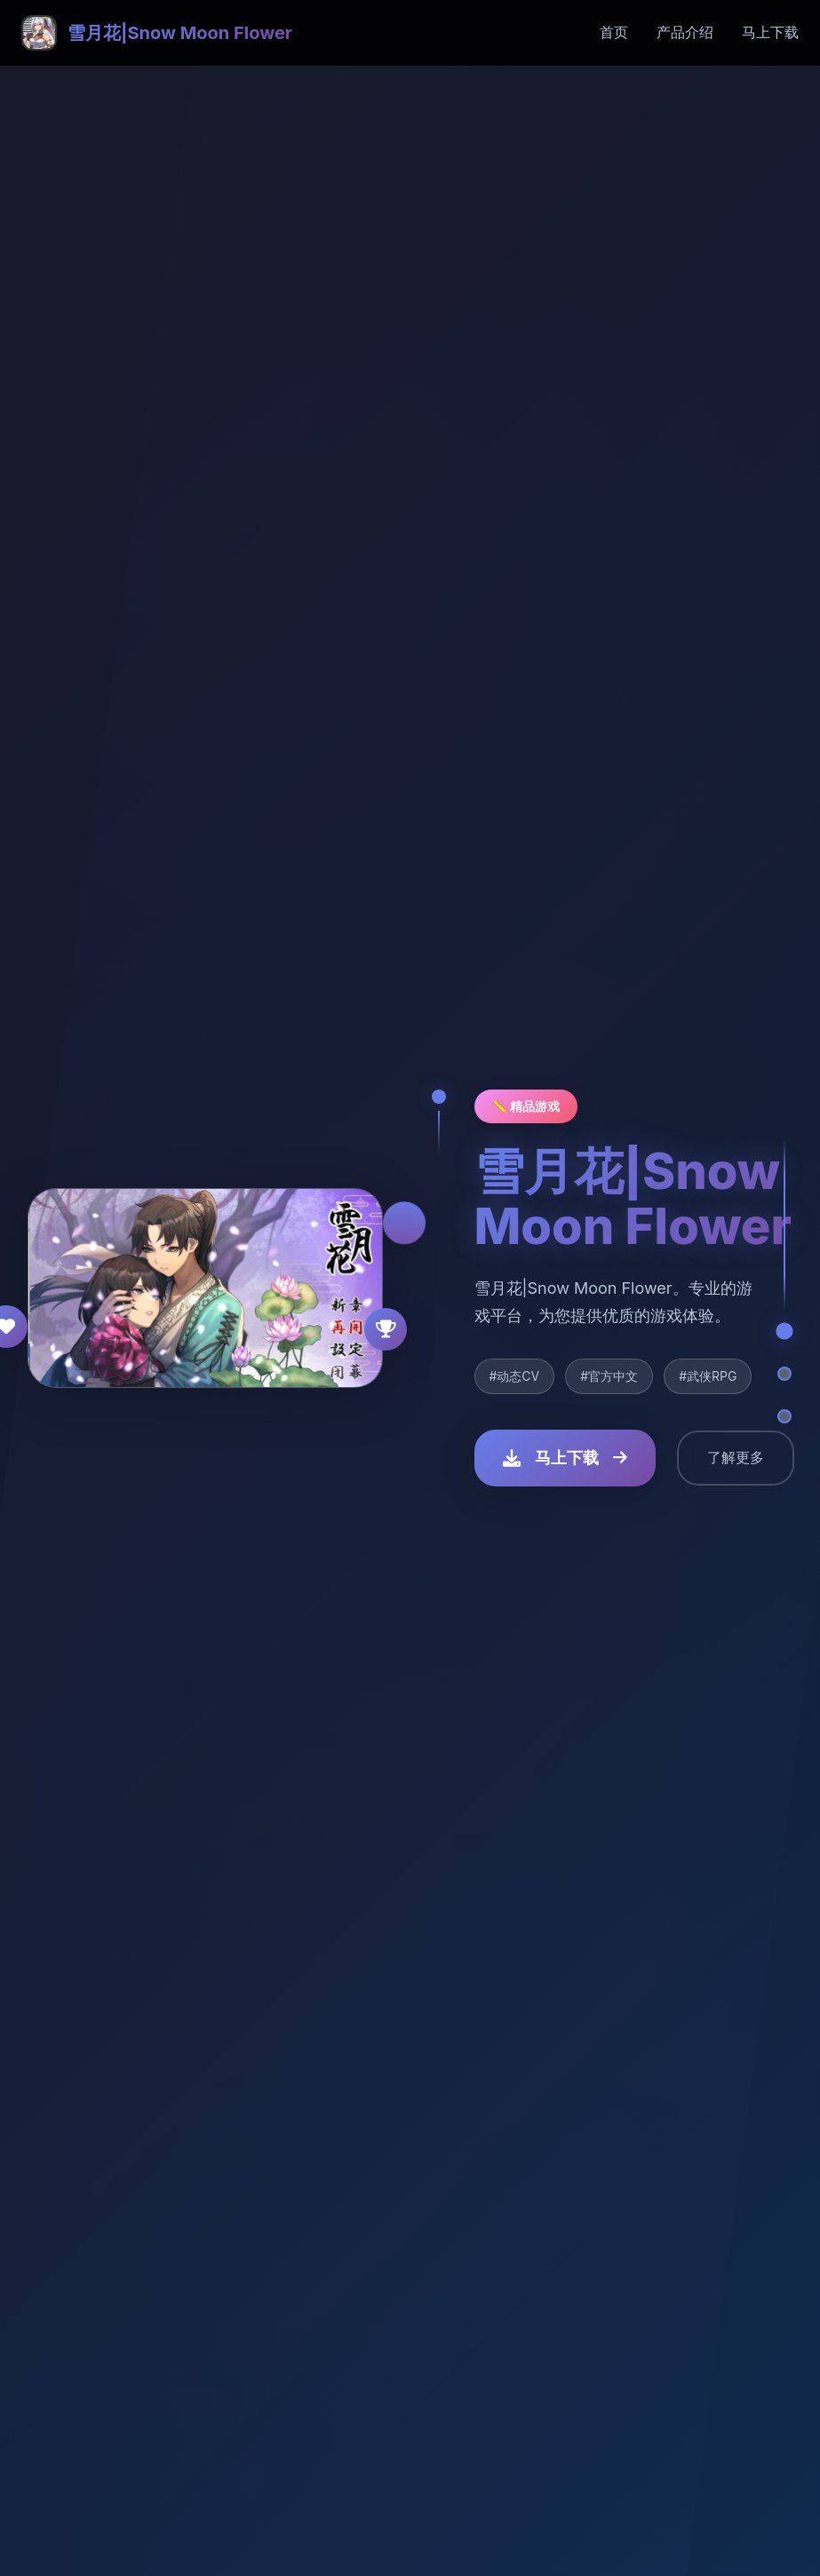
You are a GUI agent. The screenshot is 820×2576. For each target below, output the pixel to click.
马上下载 (770, 32)
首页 (614, 32)
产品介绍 (685, 32)
